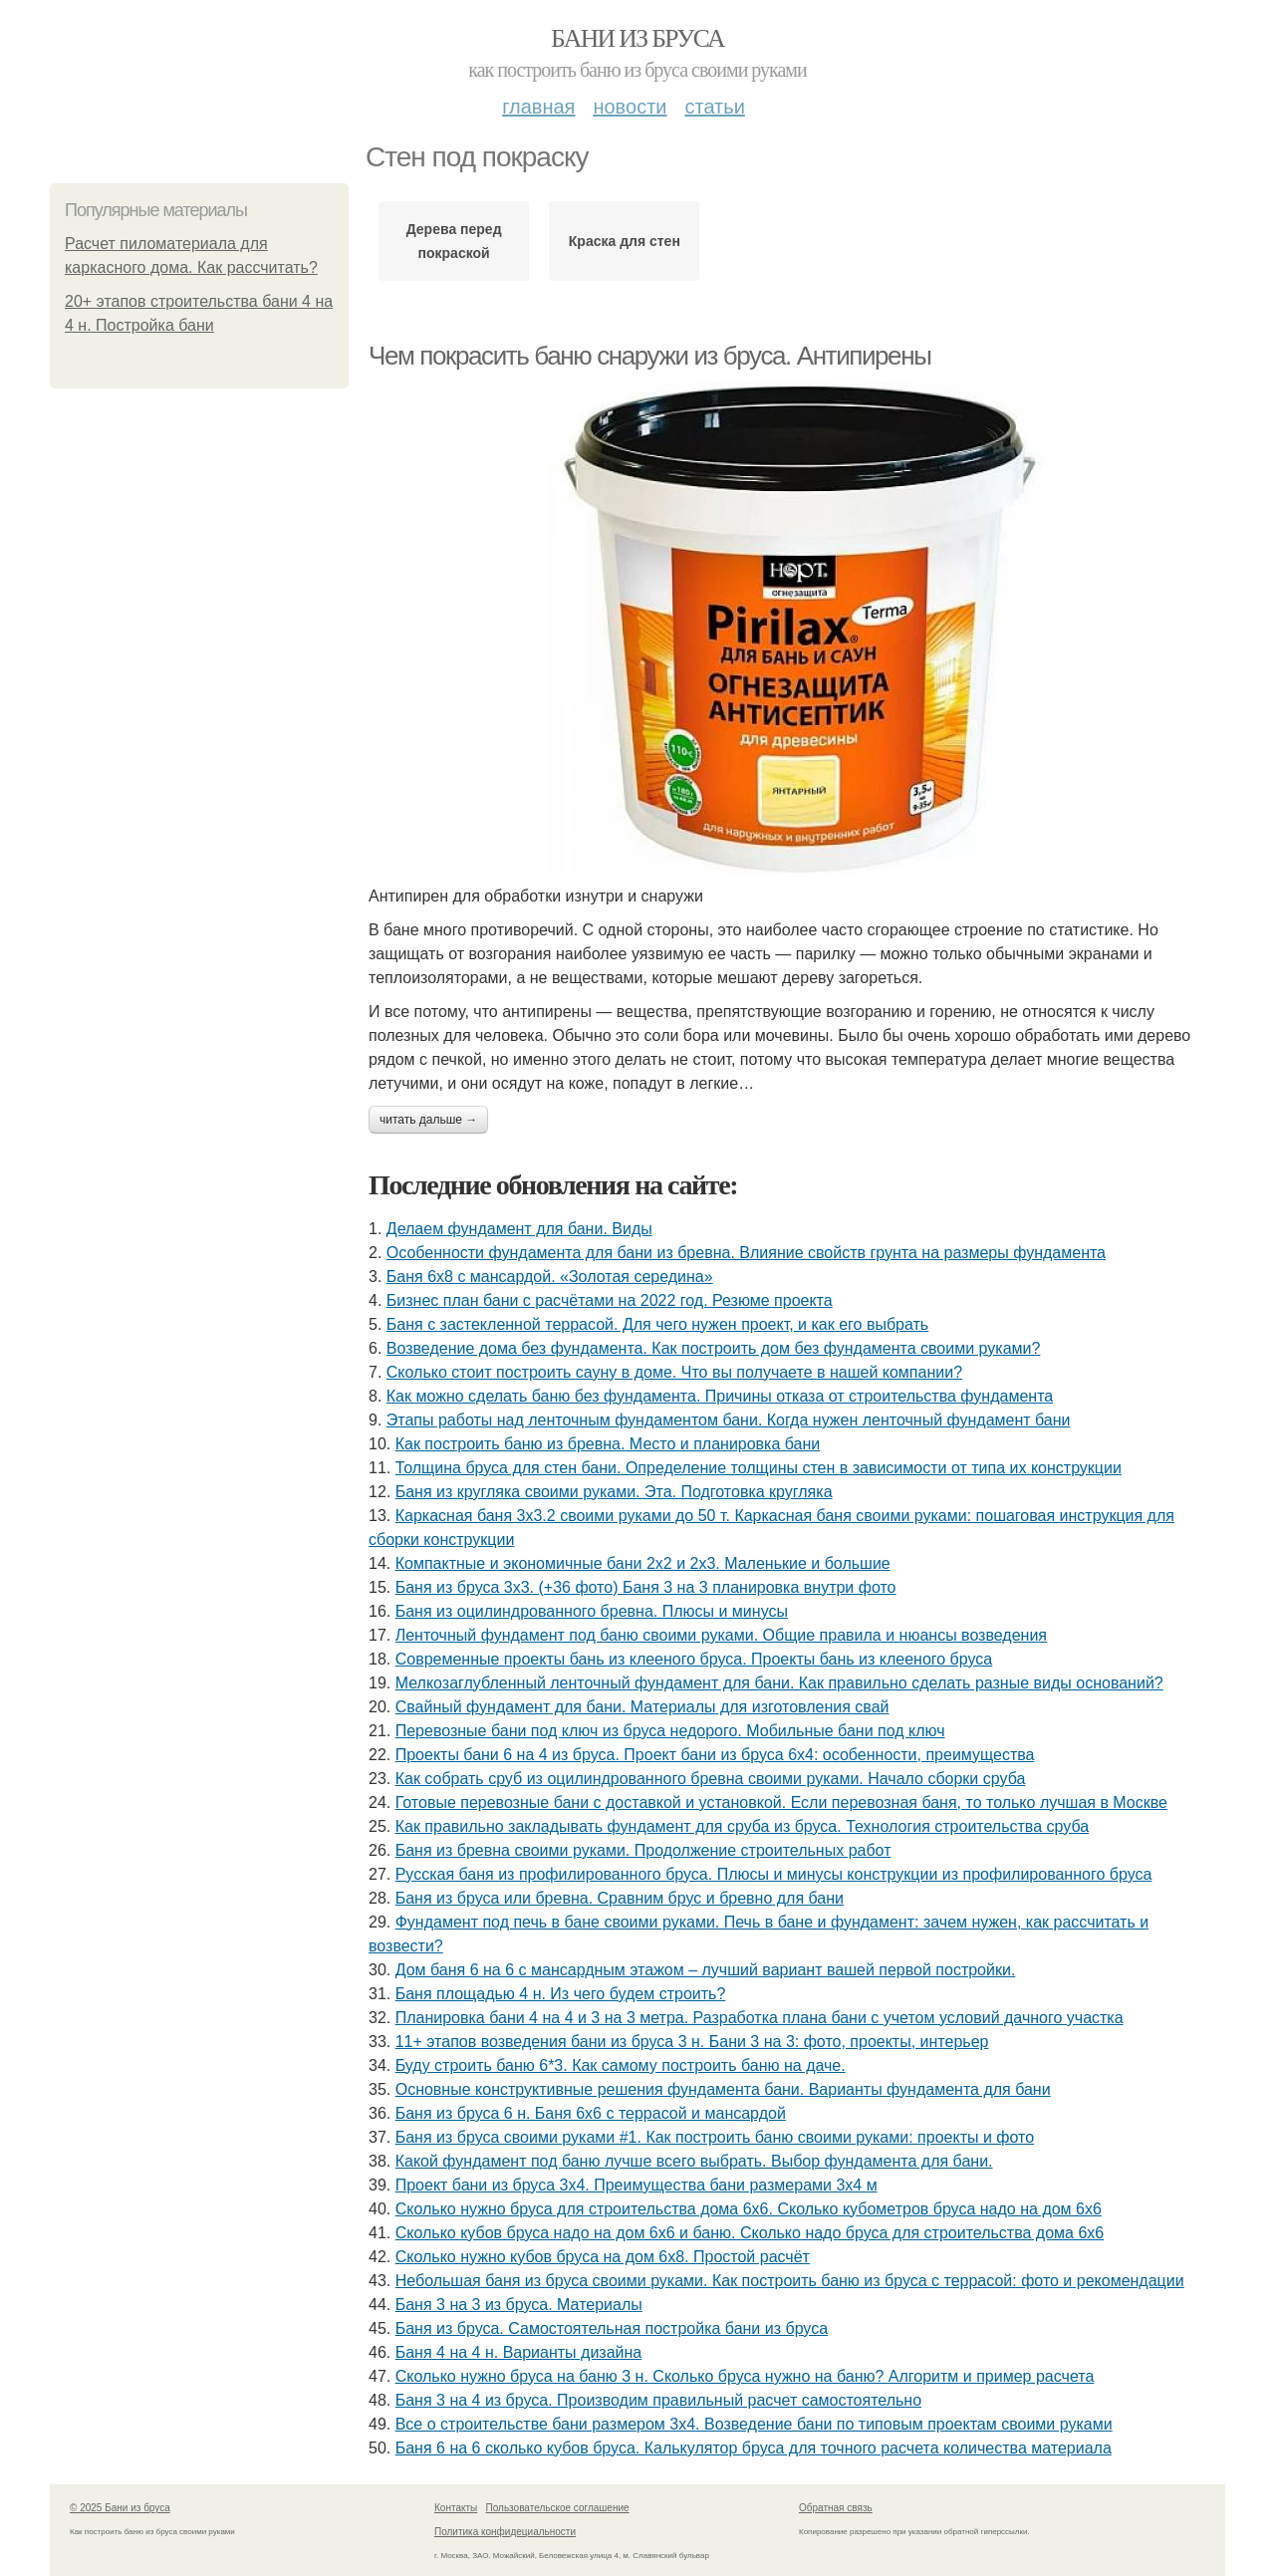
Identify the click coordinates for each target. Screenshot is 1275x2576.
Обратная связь (836, 2507)
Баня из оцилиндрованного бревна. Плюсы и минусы (591, 1611)
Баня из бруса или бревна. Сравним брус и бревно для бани (619, 1898)
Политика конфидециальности (505, 2531)
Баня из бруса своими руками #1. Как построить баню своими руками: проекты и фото (714, 2137)
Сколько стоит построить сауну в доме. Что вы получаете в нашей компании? (674, 1372)
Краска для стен (624, 241)
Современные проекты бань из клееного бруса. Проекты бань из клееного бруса (694, 1659)
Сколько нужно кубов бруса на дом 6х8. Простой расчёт (602, 2256)
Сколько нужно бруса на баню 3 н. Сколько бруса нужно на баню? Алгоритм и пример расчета (745, 2376)
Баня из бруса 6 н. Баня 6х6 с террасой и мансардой (590, 2113)
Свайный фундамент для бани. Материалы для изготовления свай (642, 1706)
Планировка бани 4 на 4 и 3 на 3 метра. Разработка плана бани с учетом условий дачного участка (759, 2017)
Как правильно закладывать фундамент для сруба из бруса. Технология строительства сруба (742, 1826)
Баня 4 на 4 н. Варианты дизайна (518, 2352)
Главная (538, 107)
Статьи (714, 107)
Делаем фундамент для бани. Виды (519, 1228)
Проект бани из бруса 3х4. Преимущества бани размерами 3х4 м (636, 2185)
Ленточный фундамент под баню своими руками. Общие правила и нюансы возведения (721, 1635)
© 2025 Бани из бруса (120, 2507)
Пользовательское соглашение (558, 2507)
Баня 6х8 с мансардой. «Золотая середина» (549, 1276)
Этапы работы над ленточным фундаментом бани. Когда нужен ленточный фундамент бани (728, 1420)
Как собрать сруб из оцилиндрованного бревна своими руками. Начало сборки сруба (710, 1778)
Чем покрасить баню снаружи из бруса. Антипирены (649, 356)
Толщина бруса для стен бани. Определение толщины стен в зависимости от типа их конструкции (758, 1467)
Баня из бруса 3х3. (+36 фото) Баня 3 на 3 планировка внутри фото (645, 1587)
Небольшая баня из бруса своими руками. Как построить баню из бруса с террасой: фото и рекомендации (789, 2280)
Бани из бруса (637, 38)
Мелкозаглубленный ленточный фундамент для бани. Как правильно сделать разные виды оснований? (779, 1682)
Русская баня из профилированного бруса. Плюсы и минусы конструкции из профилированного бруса (773, 1874)
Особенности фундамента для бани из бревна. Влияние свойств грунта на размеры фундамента (746, 1252)
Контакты (455, 2507)
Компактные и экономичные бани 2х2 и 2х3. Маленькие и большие (643, 1563)
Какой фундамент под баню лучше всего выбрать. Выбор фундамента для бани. (694, 2161)
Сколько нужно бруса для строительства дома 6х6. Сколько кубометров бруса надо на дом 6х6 (748, 2208)
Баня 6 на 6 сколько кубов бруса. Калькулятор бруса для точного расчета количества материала (753, 2448)
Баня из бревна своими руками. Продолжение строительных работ (643, 1850)
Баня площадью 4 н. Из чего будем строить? (560, 1993)
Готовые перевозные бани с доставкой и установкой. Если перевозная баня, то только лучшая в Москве (781, 1802)
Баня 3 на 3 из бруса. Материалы (518, 2304)
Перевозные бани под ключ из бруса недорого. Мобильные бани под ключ (670, 1730)
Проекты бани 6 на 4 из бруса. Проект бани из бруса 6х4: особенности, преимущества (715, 1754)
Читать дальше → (428, 1120)
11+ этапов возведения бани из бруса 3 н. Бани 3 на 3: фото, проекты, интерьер (692, 2041)
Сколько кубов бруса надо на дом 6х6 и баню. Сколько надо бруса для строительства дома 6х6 (750, 2232)
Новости (629, 107)
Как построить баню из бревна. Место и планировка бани (608, 1443)
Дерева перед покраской (454, 241)
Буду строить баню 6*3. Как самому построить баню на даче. (620, 2065)
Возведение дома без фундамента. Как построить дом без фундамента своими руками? (713, 1348)
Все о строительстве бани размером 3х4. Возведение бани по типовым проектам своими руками (754, 2424)
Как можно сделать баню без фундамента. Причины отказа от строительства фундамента (719, 1396)
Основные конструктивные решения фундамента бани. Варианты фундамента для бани (723, 2089)
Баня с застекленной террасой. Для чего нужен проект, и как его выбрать (657, 1324)
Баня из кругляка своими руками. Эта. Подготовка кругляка (614, 1491)
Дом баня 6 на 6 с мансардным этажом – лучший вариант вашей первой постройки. (705, 1969)
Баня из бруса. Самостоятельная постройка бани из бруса (611, 2328)
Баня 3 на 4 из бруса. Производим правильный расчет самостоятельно (658, 2400)
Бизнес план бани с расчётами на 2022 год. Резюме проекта (609, 1300)
